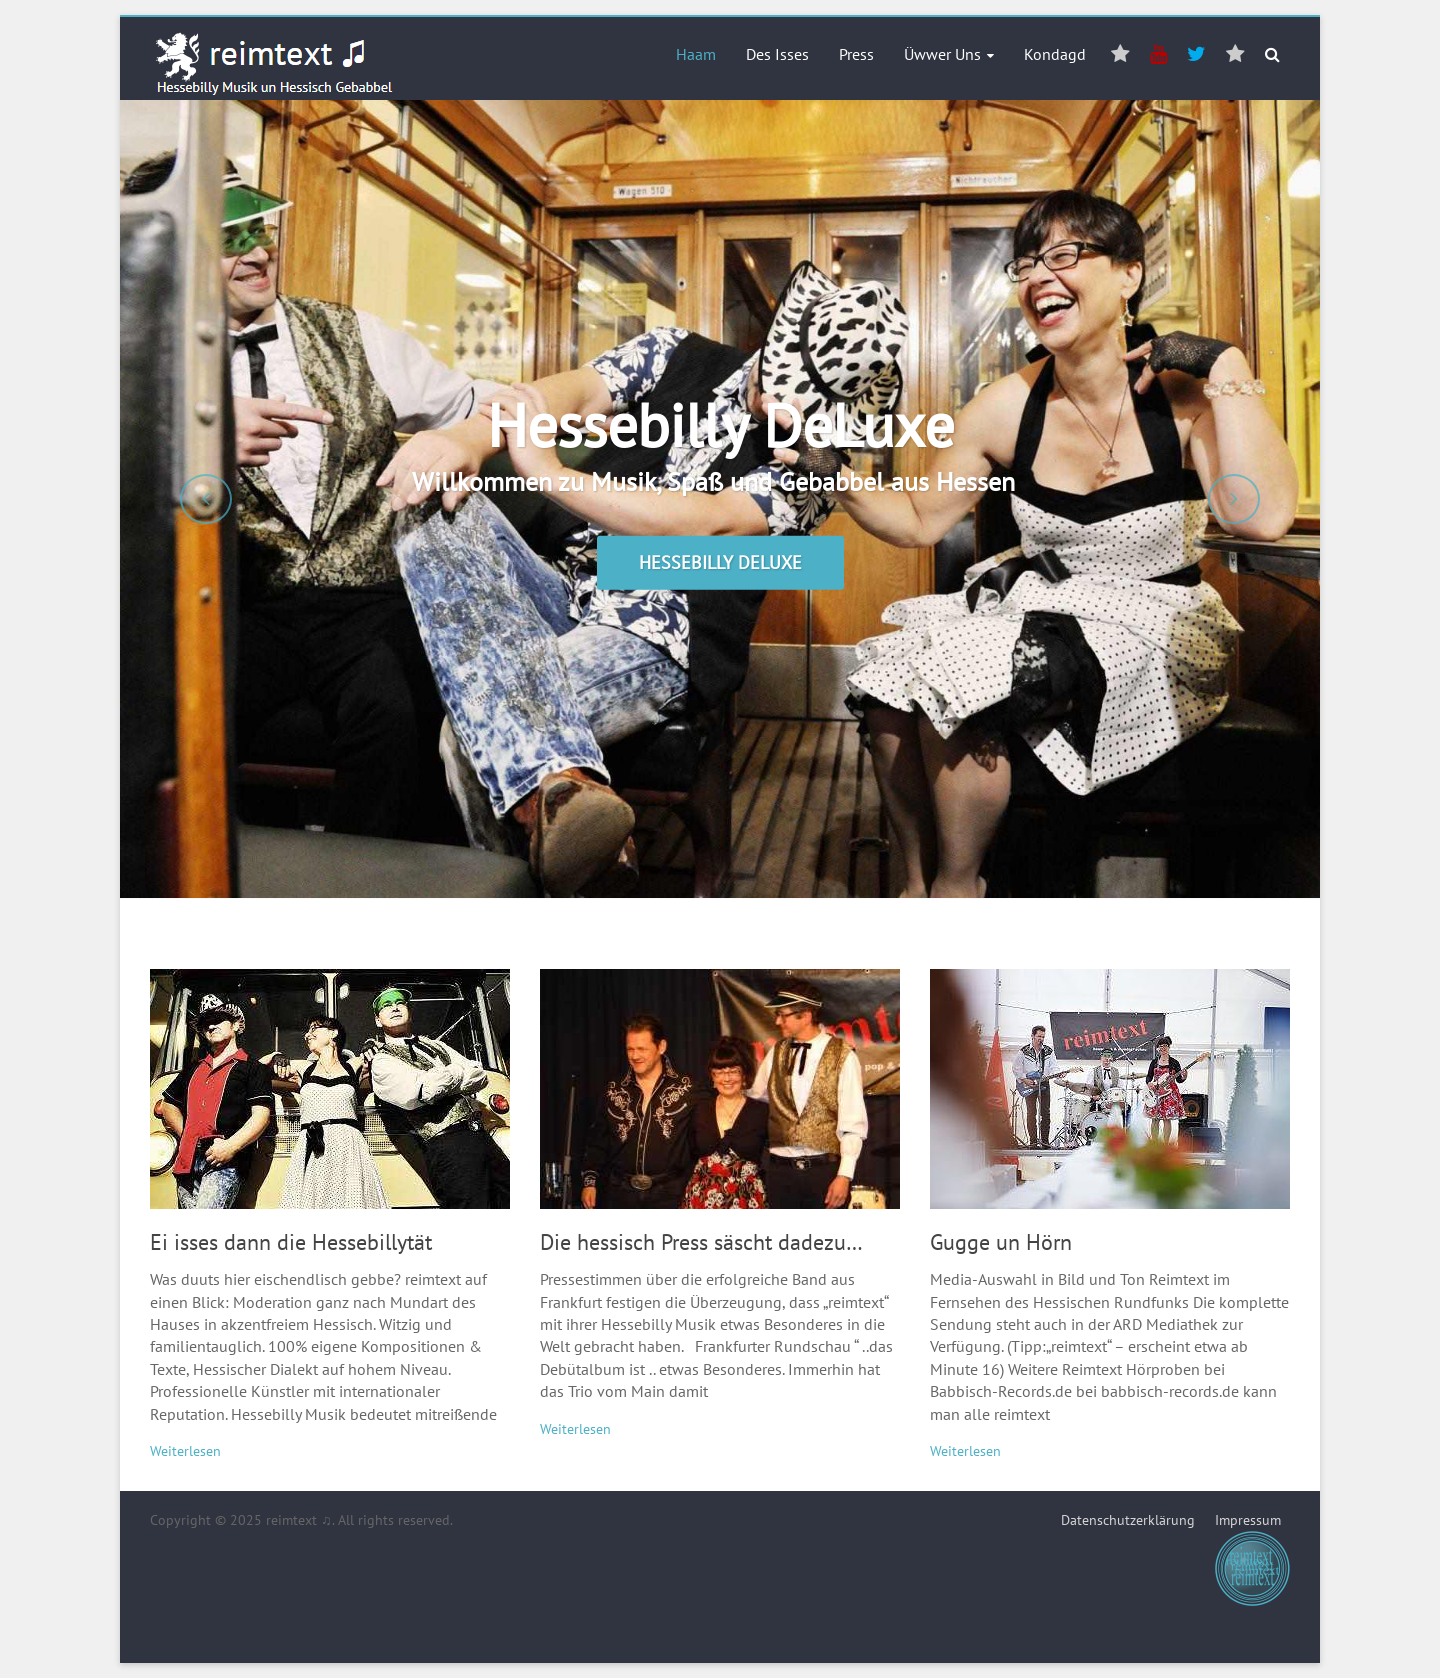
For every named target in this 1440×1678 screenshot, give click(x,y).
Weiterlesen (185, 1451)
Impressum (1252, 1559)
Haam (696, 54)
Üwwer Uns (942, 54)
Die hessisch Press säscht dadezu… (701, 1242)
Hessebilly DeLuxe (720, 425)
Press (856, 54)
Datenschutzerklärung (1128, 1520)
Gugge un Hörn (1001, 1242)
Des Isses (777, 54)
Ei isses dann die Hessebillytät (291, 1242)
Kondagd (1055, 54)
